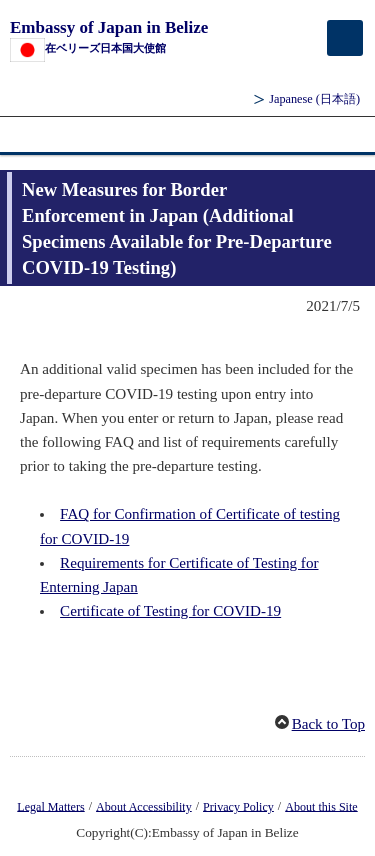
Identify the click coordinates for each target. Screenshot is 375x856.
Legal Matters (50, 806)
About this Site (321, 806)
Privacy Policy (238, 806)
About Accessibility (144, 806)
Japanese (314, 99)
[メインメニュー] (345, 38)
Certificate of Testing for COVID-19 (170, 611)
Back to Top (328, 724)
